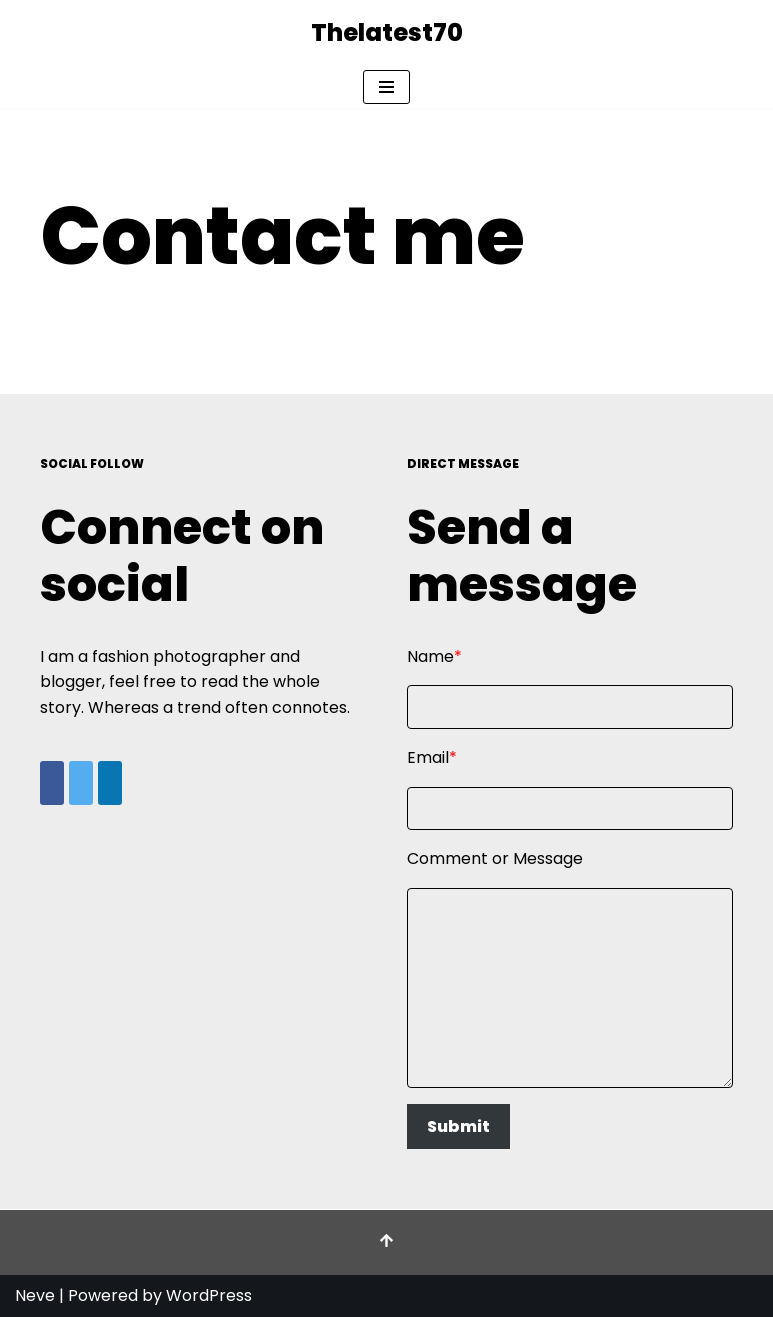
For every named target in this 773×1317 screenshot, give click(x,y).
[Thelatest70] (387, 33)
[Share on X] (81, 783)
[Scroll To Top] (386, 1243)
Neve (35, 1295)
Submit (458, 1126)
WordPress (209, 1295)
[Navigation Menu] (386, 87)
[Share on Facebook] (52, 783)
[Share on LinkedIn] (110, 783)
